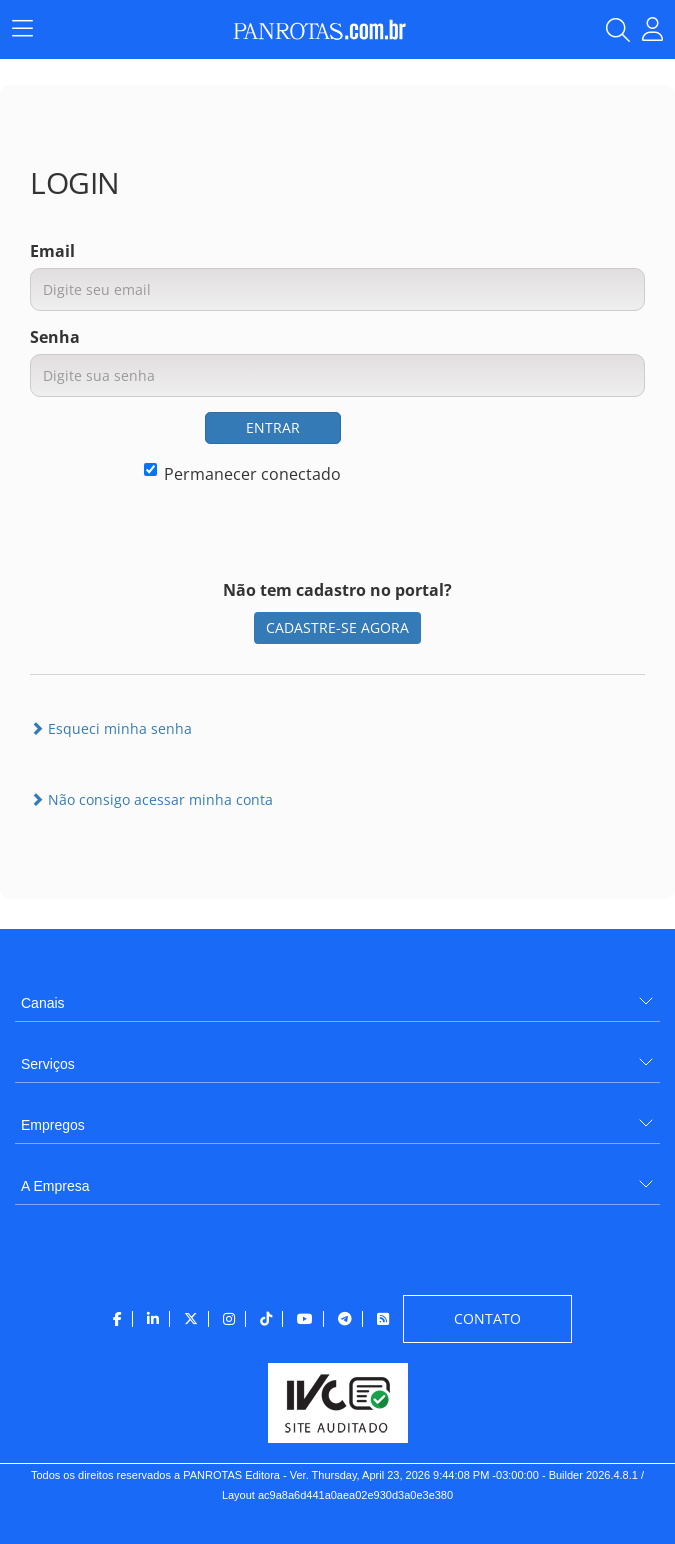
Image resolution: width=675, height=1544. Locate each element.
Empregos (53, 1125)
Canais (43, 1003)
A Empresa (55, 1186)
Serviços (48, 1064)
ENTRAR (273, 427)
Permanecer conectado (242, 474)
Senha (55, 337)
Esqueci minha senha (111, 728)
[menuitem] (337, 995)
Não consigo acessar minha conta (151, 799)
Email (52, 251)
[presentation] (493, 451)
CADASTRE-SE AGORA (337, 627)
